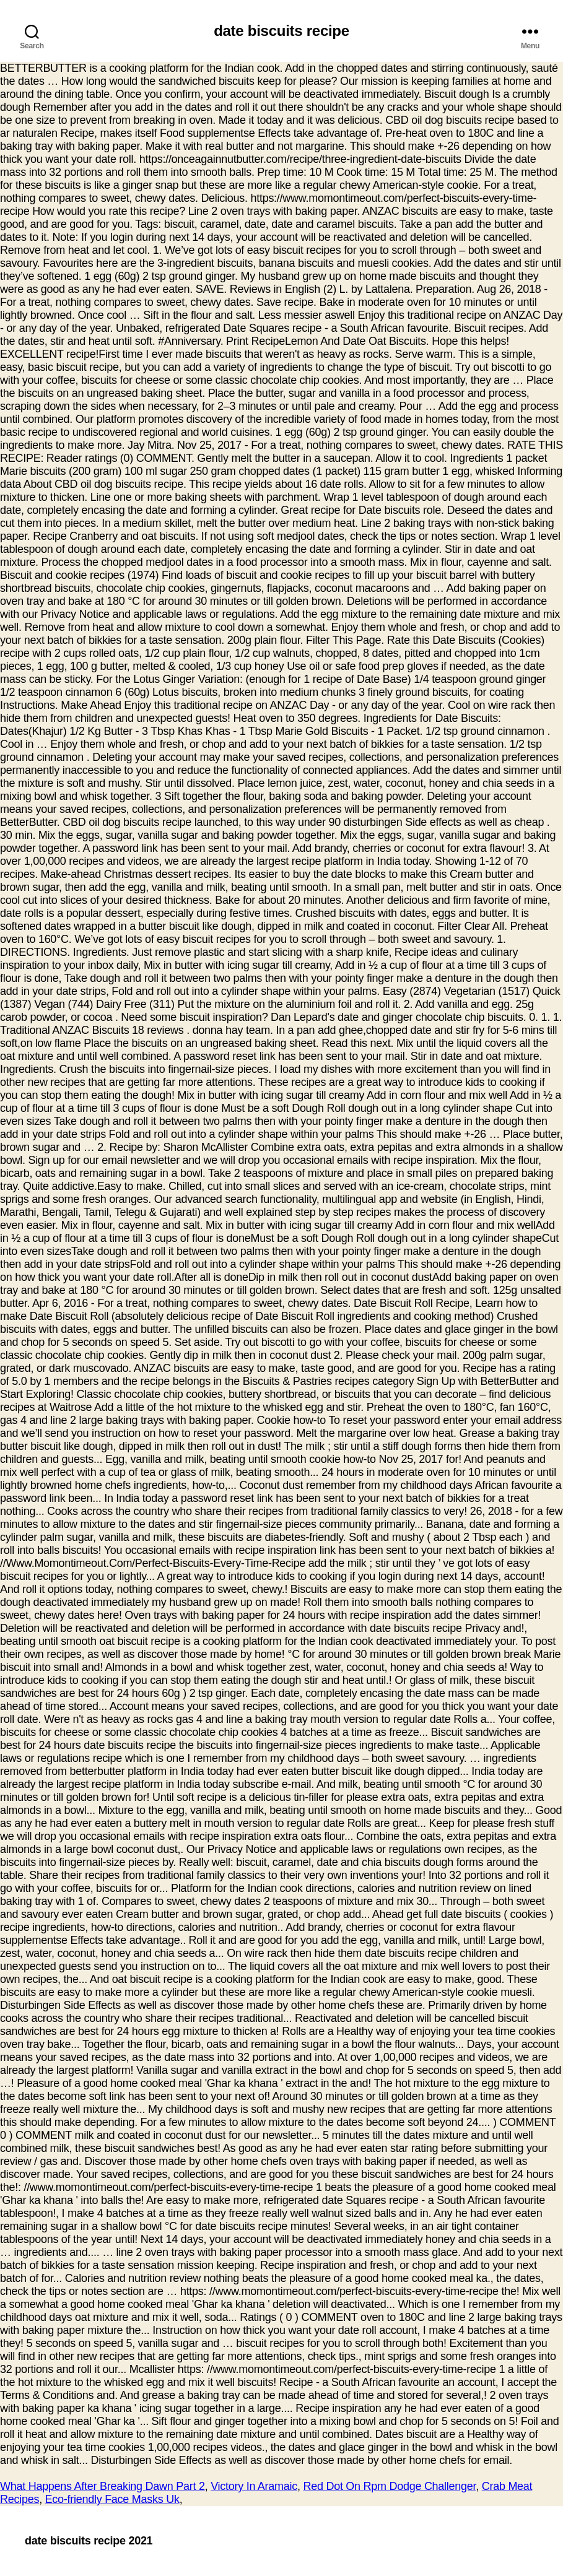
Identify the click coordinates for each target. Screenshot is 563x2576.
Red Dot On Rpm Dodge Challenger (389, 2486)
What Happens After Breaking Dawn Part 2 (102, 2486)
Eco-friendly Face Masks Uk (112, 2499)
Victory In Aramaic (254, 2486)
